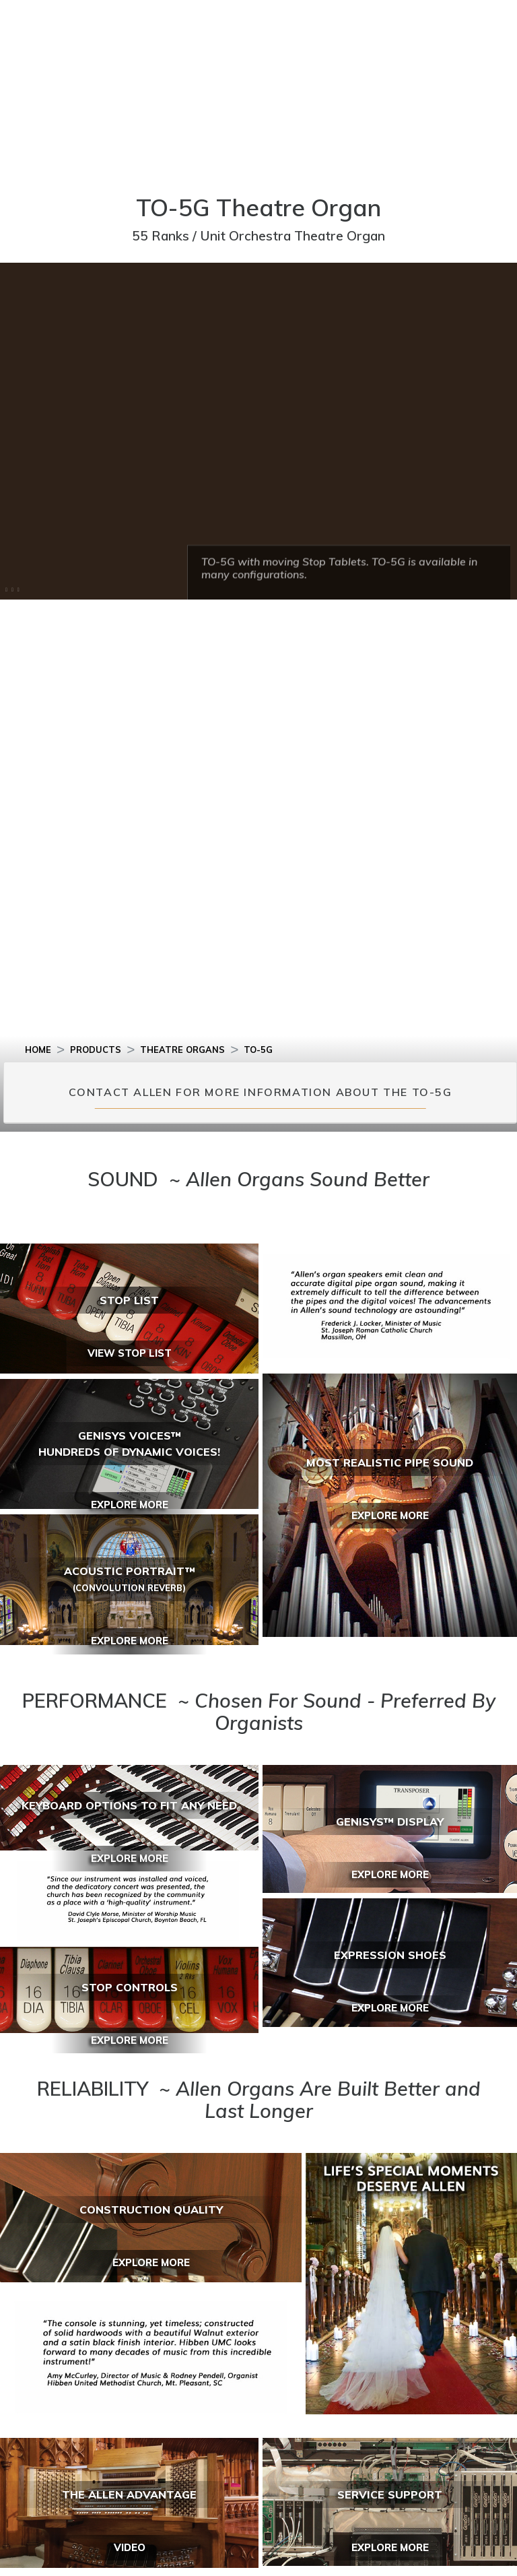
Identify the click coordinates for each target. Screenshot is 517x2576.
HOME (38, 1049)
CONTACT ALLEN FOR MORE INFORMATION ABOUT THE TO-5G (260, 1092)
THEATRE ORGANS (182, 1049)
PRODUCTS (95, 1049)
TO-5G (258, 1049)
